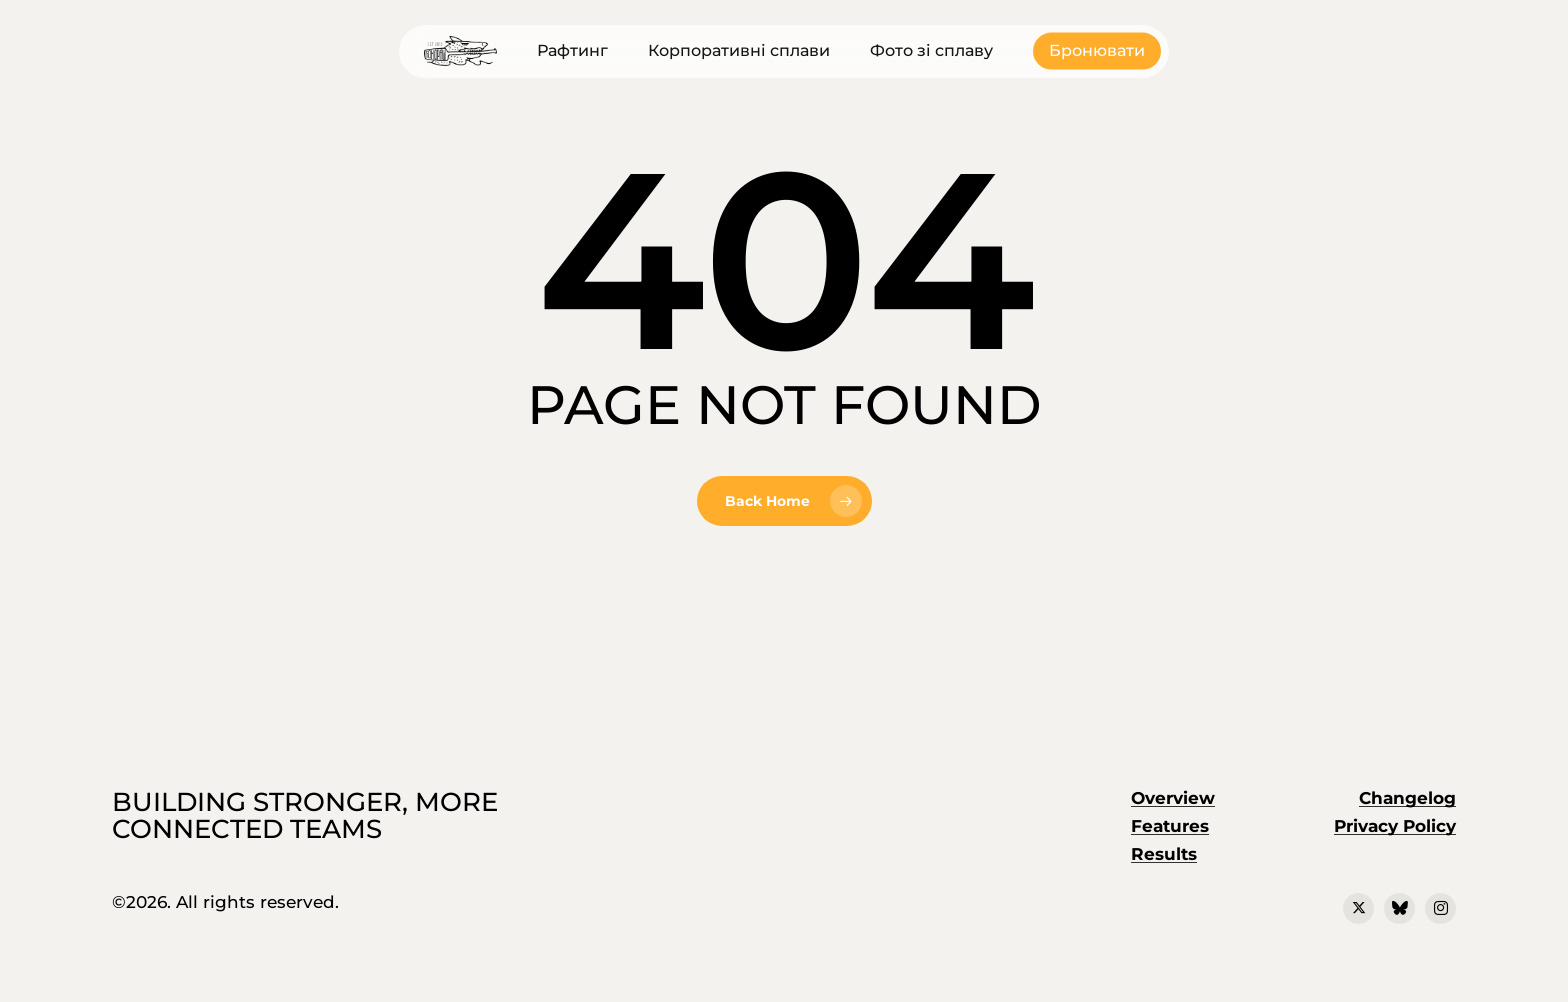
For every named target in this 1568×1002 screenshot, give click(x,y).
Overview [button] (1173, 798)
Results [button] (1164, 854)
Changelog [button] (1407, 798)
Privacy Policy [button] (1395, 826)
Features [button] (1170, 826)
